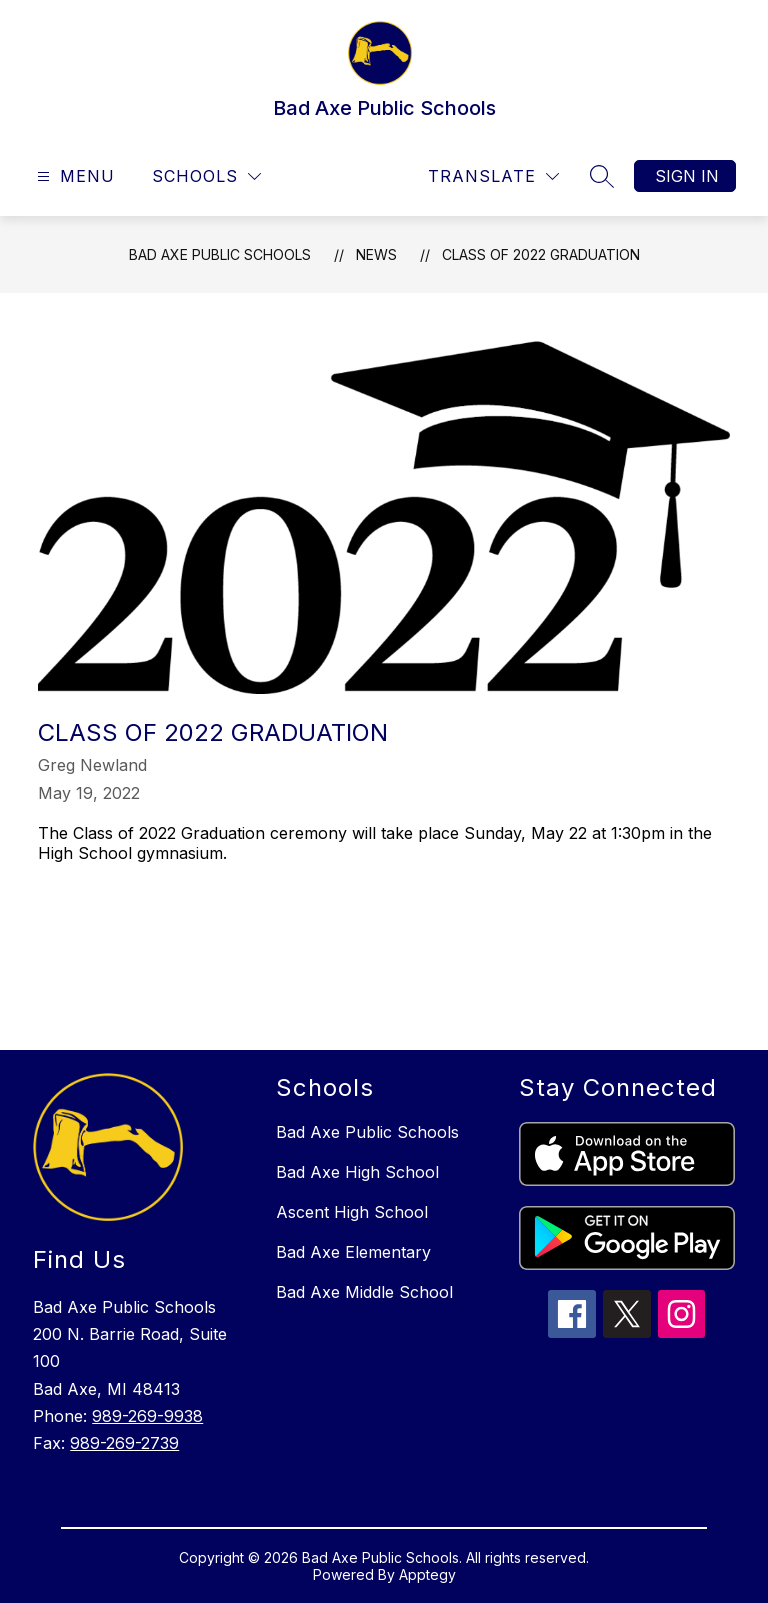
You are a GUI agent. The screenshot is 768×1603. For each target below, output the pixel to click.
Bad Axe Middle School (364, 1292)
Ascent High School (352, 1212)
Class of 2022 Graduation (541, 254)
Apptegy (427, 1574)
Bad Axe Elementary (353, 1252)
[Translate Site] (493, 176)
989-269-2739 (124, 1443)
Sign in (687, 176)
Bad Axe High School (357, 1172)
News (376, 254)
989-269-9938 (147, 1416)
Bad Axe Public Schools (220, 254)
